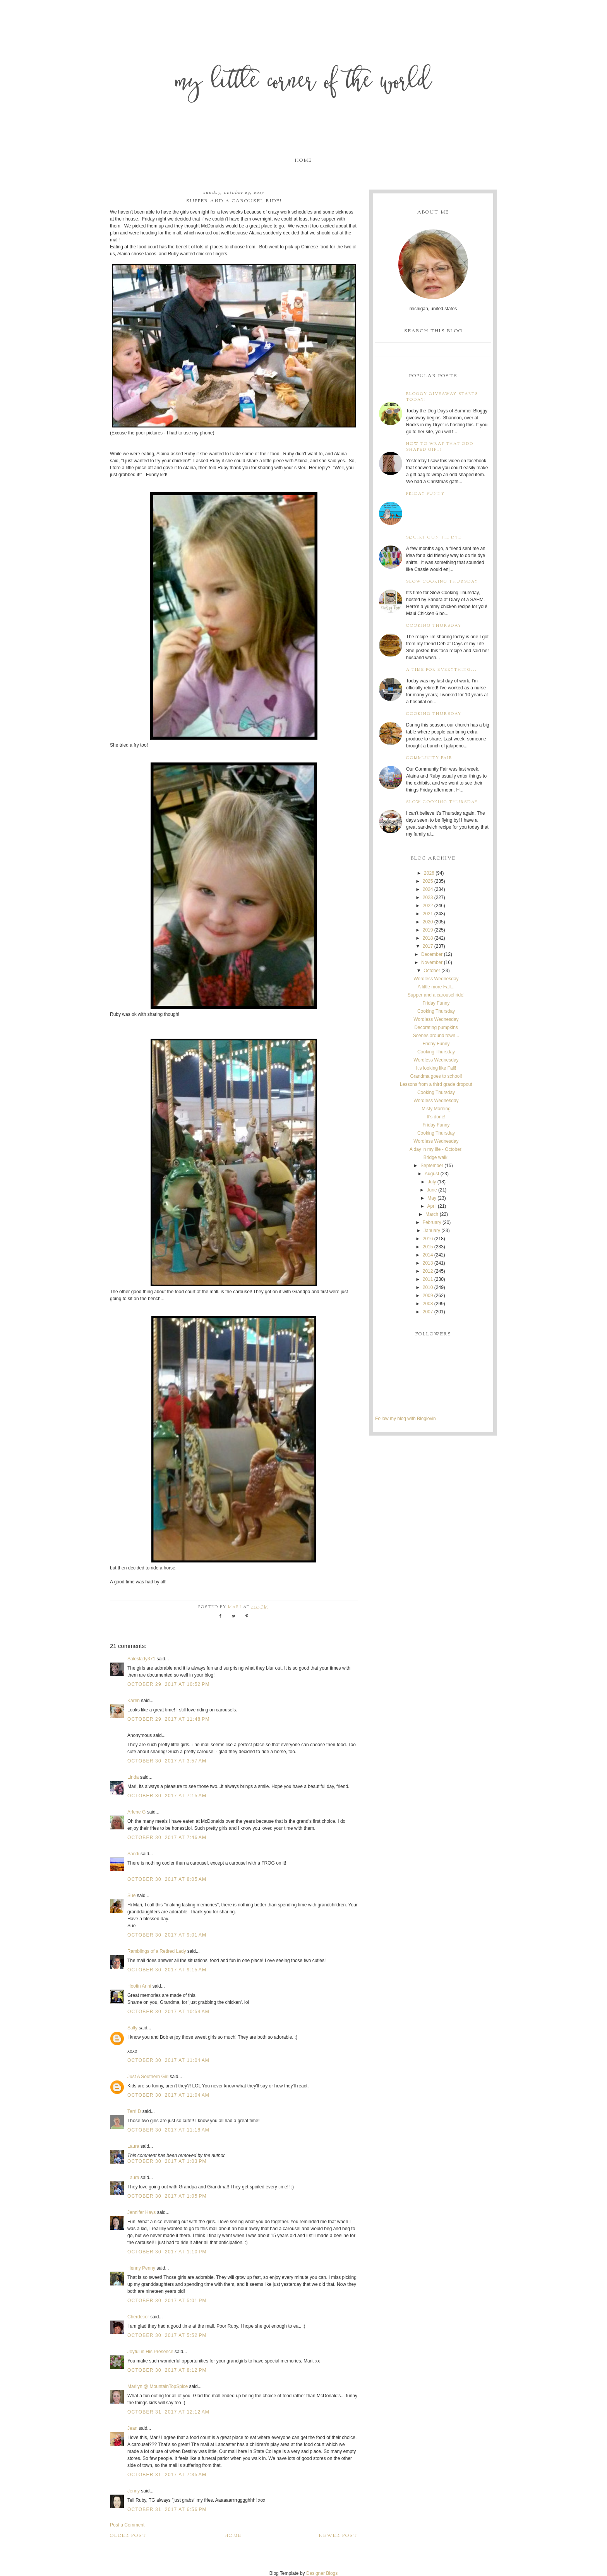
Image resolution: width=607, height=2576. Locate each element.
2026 (429, 873)
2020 (428, 922)
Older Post (128, 2535)
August (432, 1173)
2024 (428, 889)
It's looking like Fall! (436, 1068)
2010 (428, 1287)
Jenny (133, 2491)
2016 (428, 1238)
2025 (428, 881)
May (431, 1198)
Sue (131, 1895)
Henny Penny (141, 2268)
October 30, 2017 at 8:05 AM (166, 1879)
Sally (132, 2028)
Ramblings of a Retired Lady (156, 1951)
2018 (428, 938)
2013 (428, 1263)
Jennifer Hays (141, 2212)
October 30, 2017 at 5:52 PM (167, 2335)
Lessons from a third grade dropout (436, 1084)
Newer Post (338, 2535)
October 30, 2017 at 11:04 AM (168, 2060)
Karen (133, 1700)
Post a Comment (127, 2525)
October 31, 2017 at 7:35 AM (166, 2474)
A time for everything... (441, 670)
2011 (428, 1279)
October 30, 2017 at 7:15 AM (166, 1795)
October (432, 970)
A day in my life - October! (436, 1149)
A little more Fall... (436, 987)
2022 (428, 905)
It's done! (436, 1117)
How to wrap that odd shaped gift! (439, 447)
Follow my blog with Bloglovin (405, 1418)
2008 (428, 1303)
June (432, 1190)
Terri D (134, 2111)
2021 (428, 913)
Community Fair (429, 758)
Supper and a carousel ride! (436, 995)
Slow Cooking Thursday (442, 582)
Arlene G (136, 1812)
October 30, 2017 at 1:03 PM (167, 2161)
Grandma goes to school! (436, 1076)
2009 (428, 1295)
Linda (133, 1777)
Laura (133, 2146)
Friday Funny (425, 494)
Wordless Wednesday (435, 978)
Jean (133, 2428)
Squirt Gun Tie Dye (433, 537)
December (431, 954)
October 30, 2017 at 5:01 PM (167, 2300)
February (432, 1222)
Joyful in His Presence (150, 2351)
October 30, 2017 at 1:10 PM (167, 2252)
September (431, 1165)
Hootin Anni (139, 1986)
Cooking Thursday (433, 626)
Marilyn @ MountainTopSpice (157, 2386)
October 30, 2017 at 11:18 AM (168, 2130)
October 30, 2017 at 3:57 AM (166, 1761)
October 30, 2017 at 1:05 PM (167, 2196)
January (432, 1230)
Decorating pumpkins (436, 1027)
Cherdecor (138, 2317)
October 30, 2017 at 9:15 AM (166, 1970)
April (432, 1206)
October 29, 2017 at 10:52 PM (168, 1684)
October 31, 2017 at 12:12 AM (168, 2412)
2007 (428, 1311)
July (432, 1182)
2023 (428, 897)
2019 (428, 930)
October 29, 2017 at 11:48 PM (168, 1719)
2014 (428, 1255)
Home (303, 160)
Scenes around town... (436, 1035)
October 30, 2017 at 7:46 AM (166, 1837)
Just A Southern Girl (147, 2076)
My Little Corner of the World (303, 83)
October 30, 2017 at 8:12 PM (167, 2370)
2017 (428, 946)
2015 (428, 1247)
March (431, 1214)
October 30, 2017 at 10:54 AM (168, 2011)
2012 (428, 1271)
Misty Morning (436, 1108)
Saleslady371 (141, 1658)
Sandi (133, 1853)
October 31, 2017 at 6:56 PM (167, 2509)
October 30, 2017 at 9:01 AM (166, 1935)
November (431, 962)
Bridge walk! (436, 1157)
